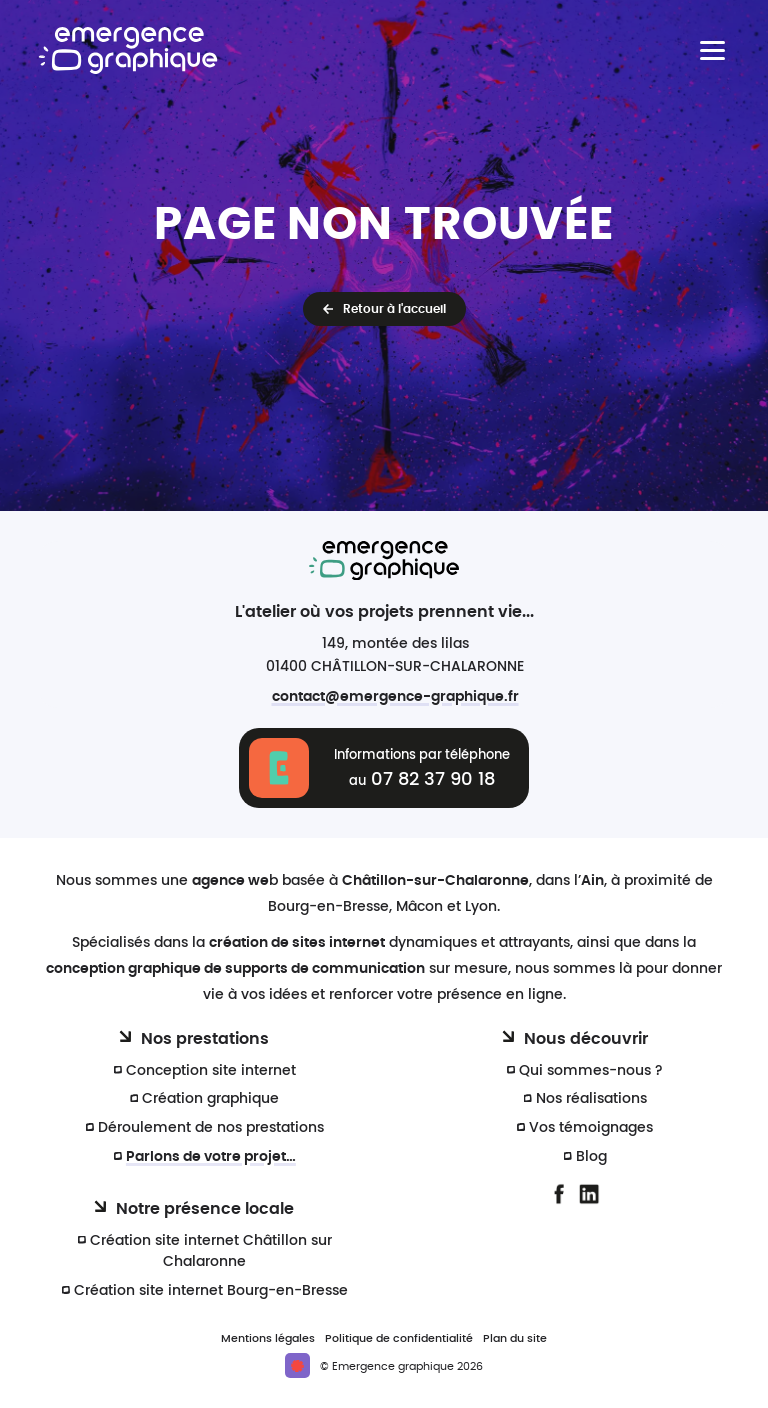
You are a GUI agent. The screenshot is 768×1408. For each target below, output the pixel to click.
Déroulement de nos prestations (211, 1127)
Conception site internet (211, 1070)
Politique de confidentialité (399, 1338)
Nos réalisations (591, 1098)
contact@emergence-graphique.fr (395, 696)
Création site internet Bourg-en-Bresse (211, 1290)
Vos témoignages (591, 1127)
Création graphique (210, 1098)
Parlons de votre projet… (211, 1156)
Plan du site (515, 1338)
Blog (591, 1156)
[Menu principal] (712, 50)
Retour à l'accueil (394, 309)
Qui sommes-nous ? (591, 1070)
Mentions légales (268, 1338)
